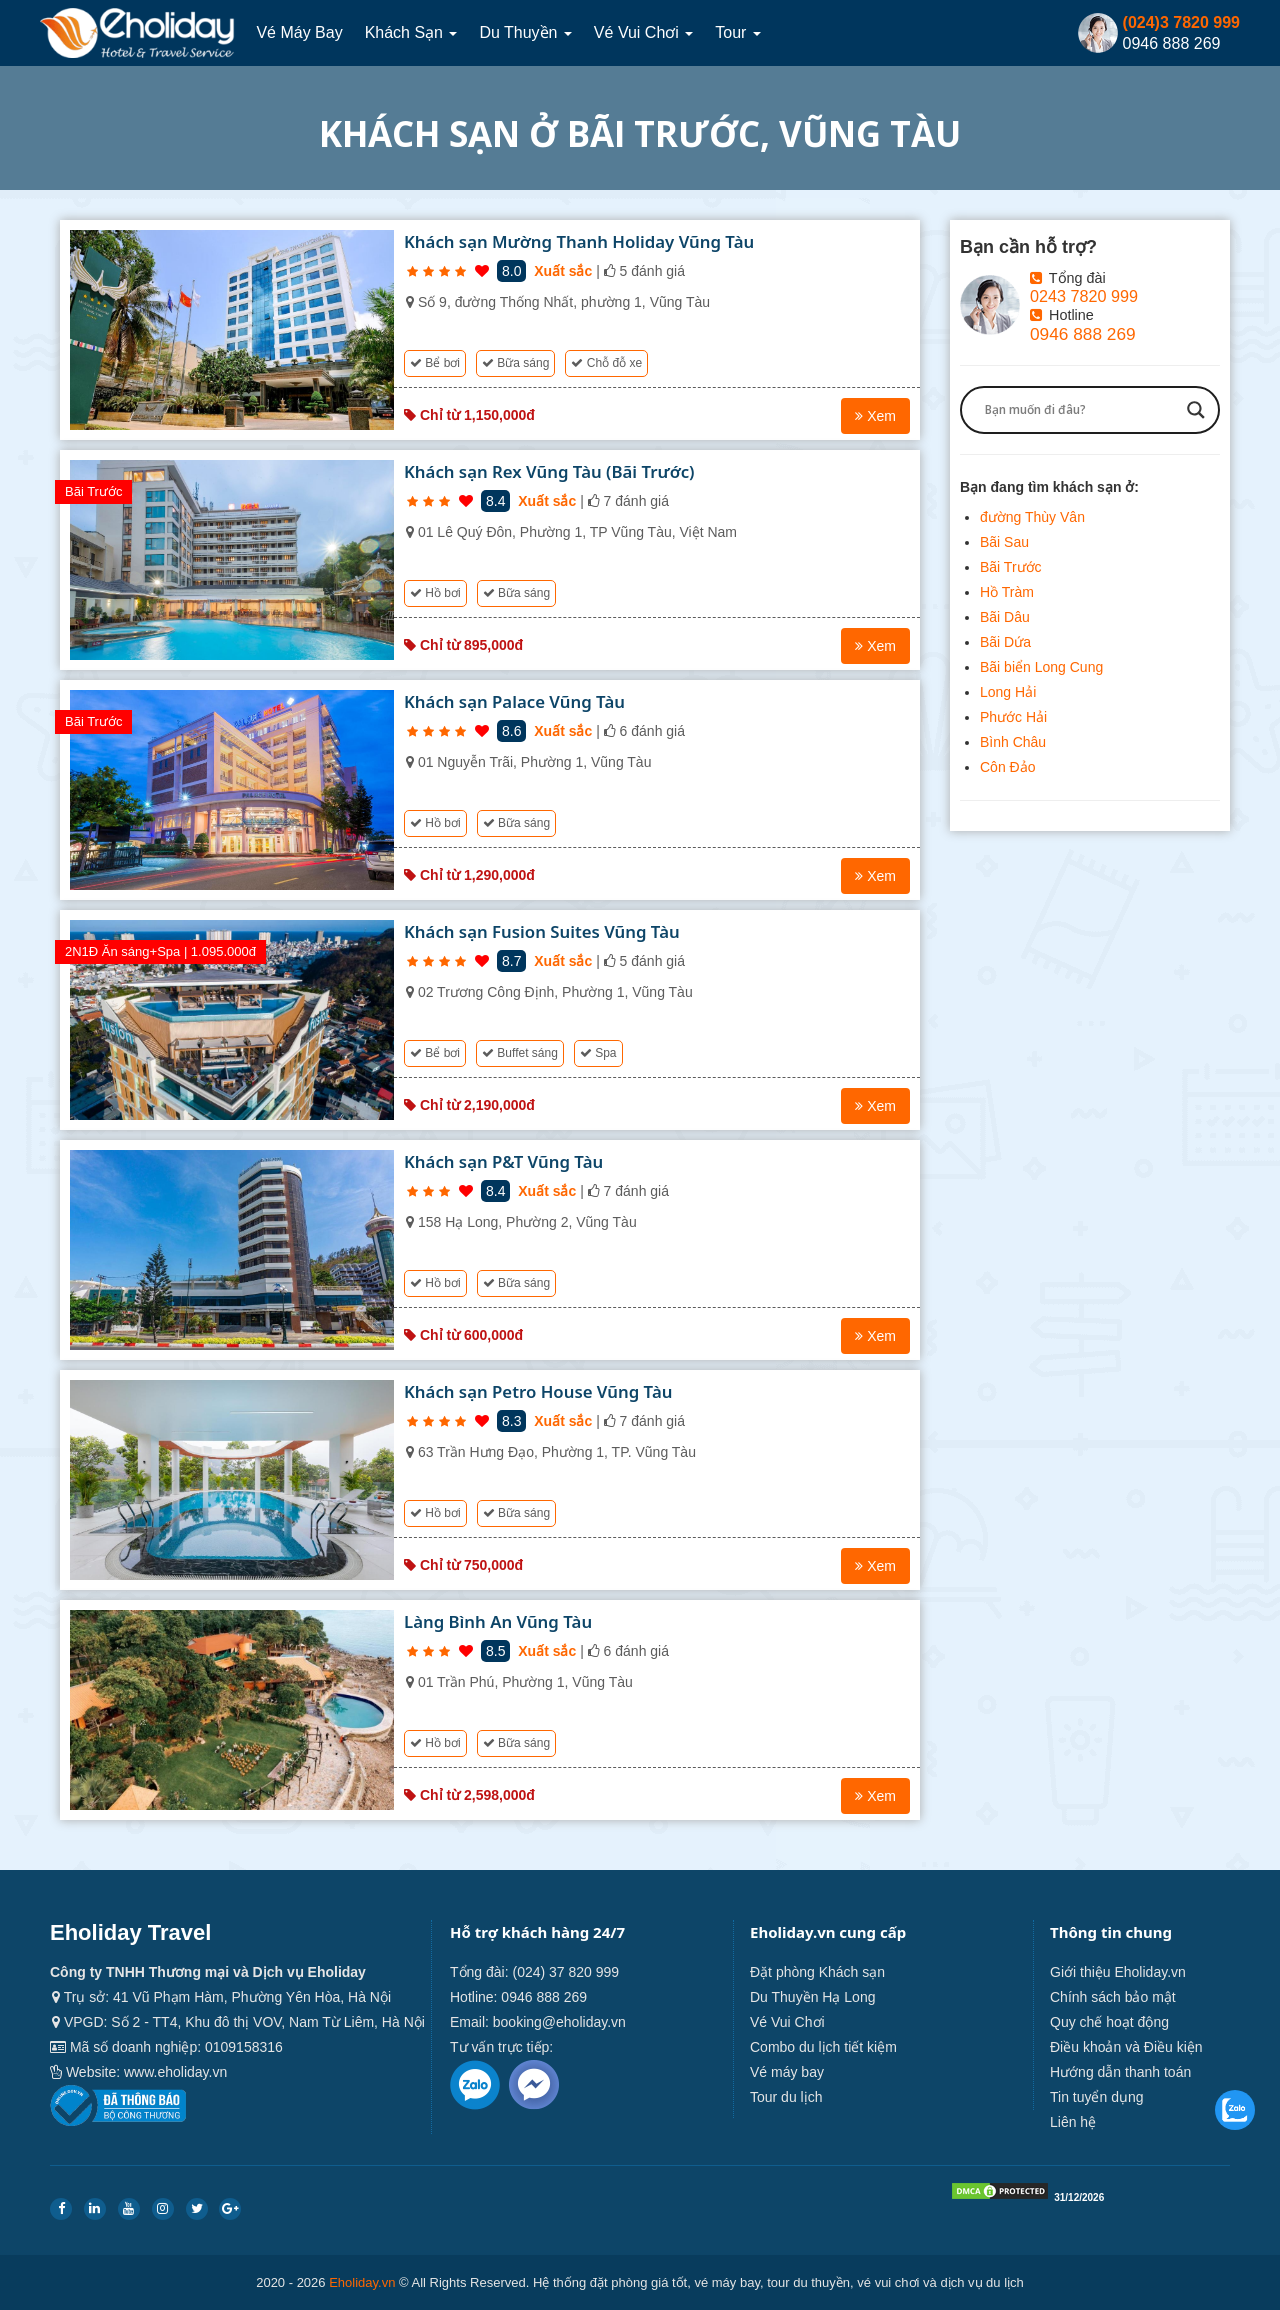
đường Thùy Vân (1032, 517)
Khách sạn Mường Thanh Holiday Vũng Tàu (579, 241)
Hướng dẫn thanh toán (1120, 2072)
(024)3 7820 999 (1181, 22)
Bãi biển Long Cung (1041, 667)
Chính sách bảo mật (1113, 1997)
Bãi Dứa (1005, 642)
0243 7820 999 (1084, 296)
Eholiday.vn (362, 2282)
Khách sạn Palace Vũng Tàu (514, 701)
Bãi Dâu (1005, 617)
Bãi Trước (1011, 567)
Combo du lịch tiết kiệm (823, 2047)
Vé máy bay (299, 32)
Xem (875, 416)
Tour (739, 32)
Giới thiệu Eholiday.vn (1118, 1972)
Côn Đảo (1007, 767)
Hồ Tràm (1007, 592)
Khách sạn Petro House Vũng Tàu (538, 1391)
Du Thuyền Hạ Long (812, 1997)
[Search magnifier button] (1196, 410)
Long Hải (1008, 692)
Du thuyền (526, 32)
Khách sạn (411, 32)
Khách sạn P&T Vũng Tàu (503, 1161)
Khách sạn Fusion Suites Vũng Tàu (542, 931)
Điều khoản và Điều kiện (1126, 2047)
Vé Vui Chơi (643, 32)
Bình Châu (1013, 742)
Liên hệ (1073, 2122)
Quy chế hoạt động (1109, 2022)
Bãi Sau (1004, 542)
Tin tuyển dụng (1097, 2097)
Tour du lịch (786, 2097)
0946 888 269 (1083, 334)
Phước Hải (1013, 717)
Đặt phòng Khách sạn (817, 1972)
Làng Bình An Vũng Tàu (498, 1621)
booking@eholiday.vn (559, 2022)
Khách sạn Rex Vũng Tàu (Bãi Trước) (549, 471)
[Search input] (1081, 410)
